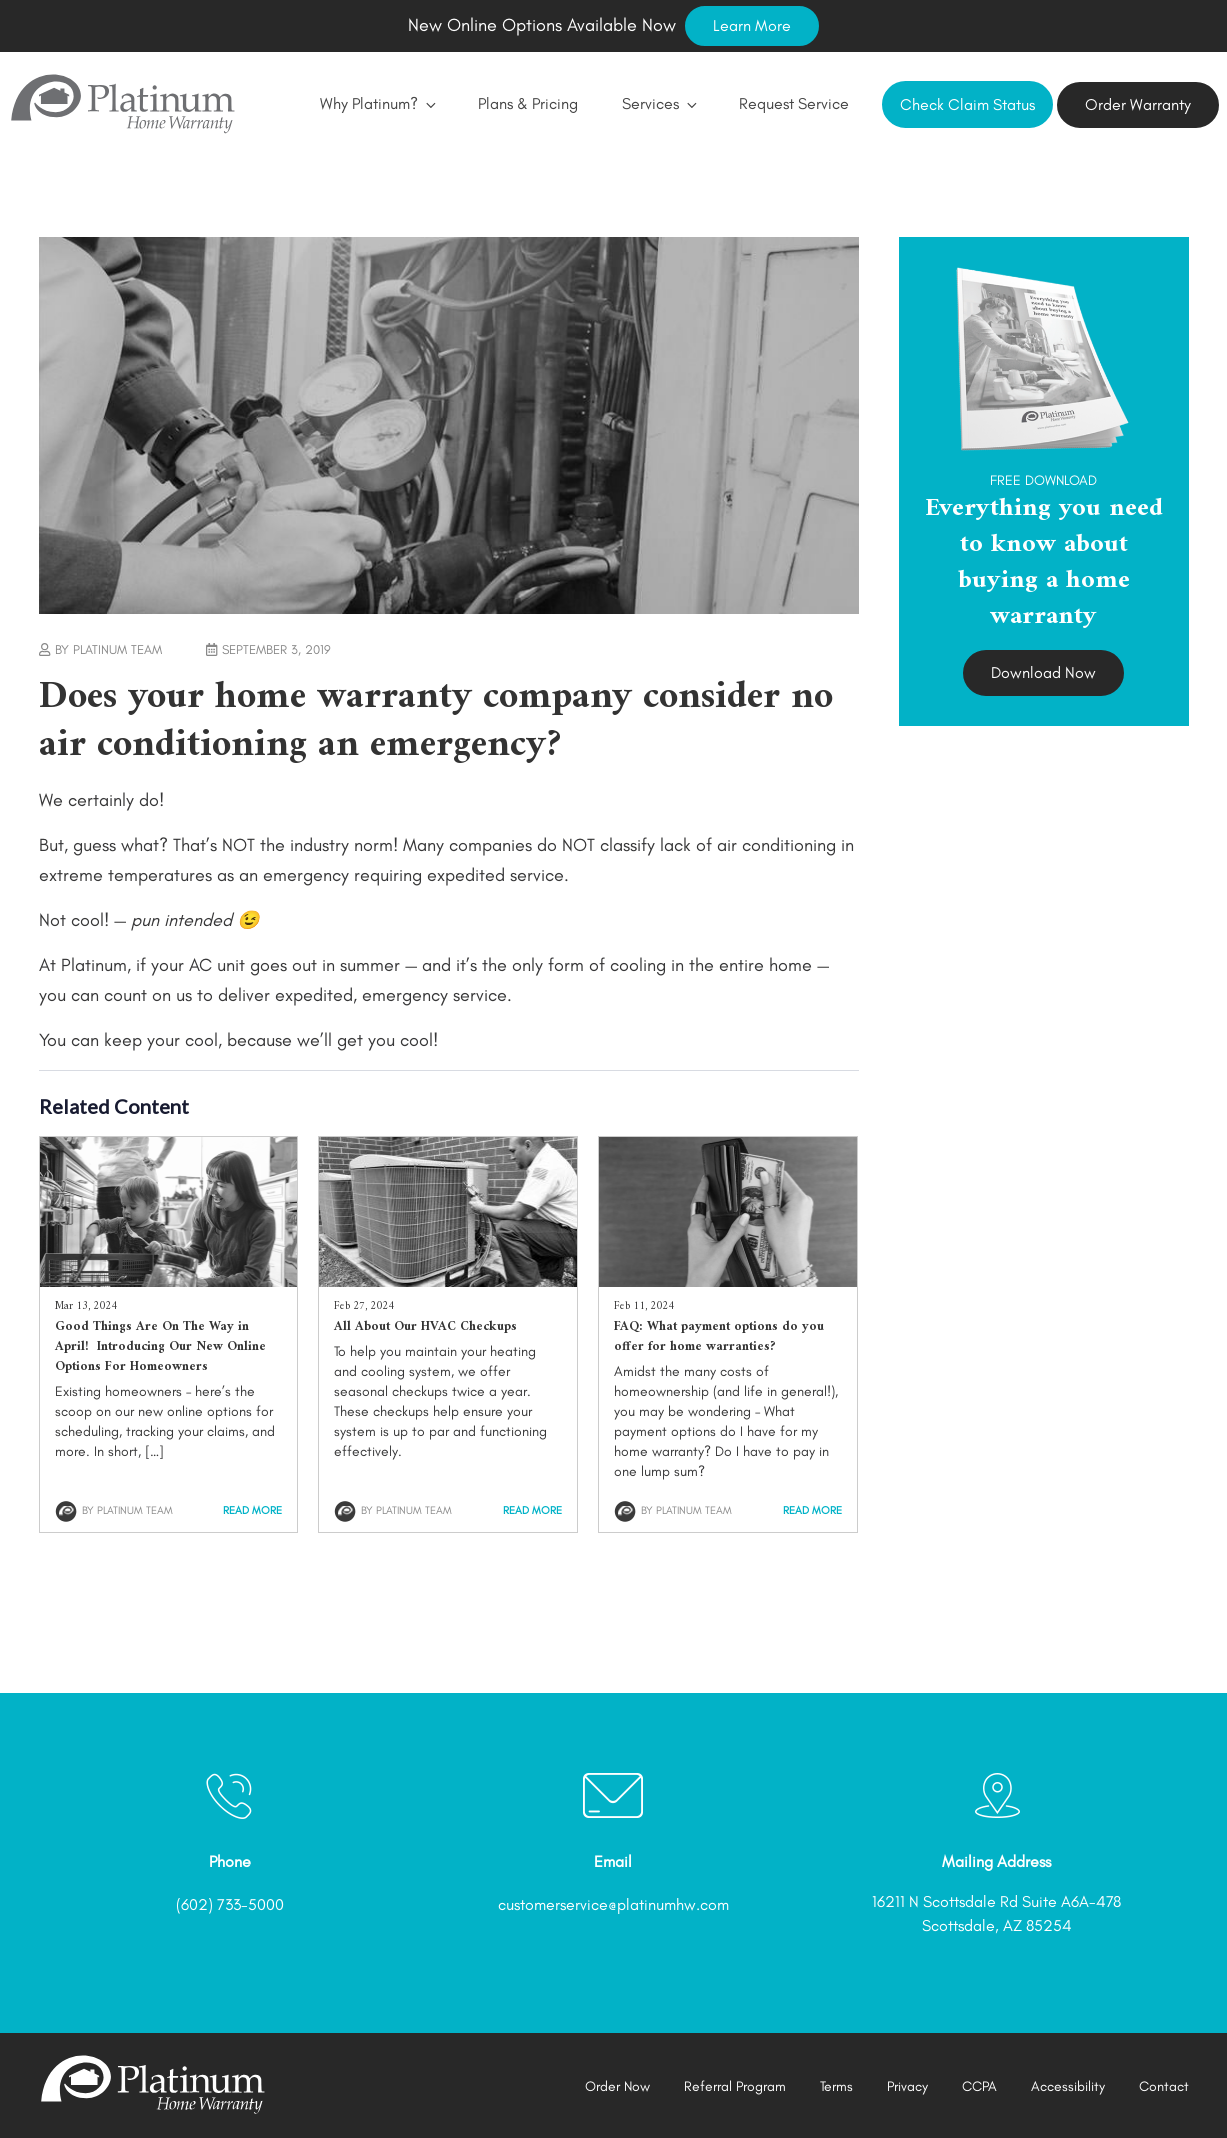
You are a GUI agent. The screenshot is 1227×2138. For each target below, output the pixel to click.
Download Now (1043, 672)
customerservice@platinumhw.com (613, 1904)
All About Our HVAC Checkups (425, 1326)
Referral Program (735, 2086)
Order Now (617, 2086)
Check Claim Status (967, 104)
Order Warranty (1138, 104)
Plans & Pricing (528, 103)
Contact (1164, 2086)
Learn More (752, 25)
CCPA (979, 2086)
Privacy (907, 2086)
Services (658, 103)
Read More (252, 1510)
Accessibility (1068, 2086)
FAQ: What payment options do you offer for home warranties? (719, 1336)
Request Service (794, 103)
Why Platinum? (377, 103)
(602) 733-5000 (230, 1904)
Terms (836, 2086)
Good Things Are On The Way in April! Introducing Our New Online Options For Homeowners (160, 1346)
